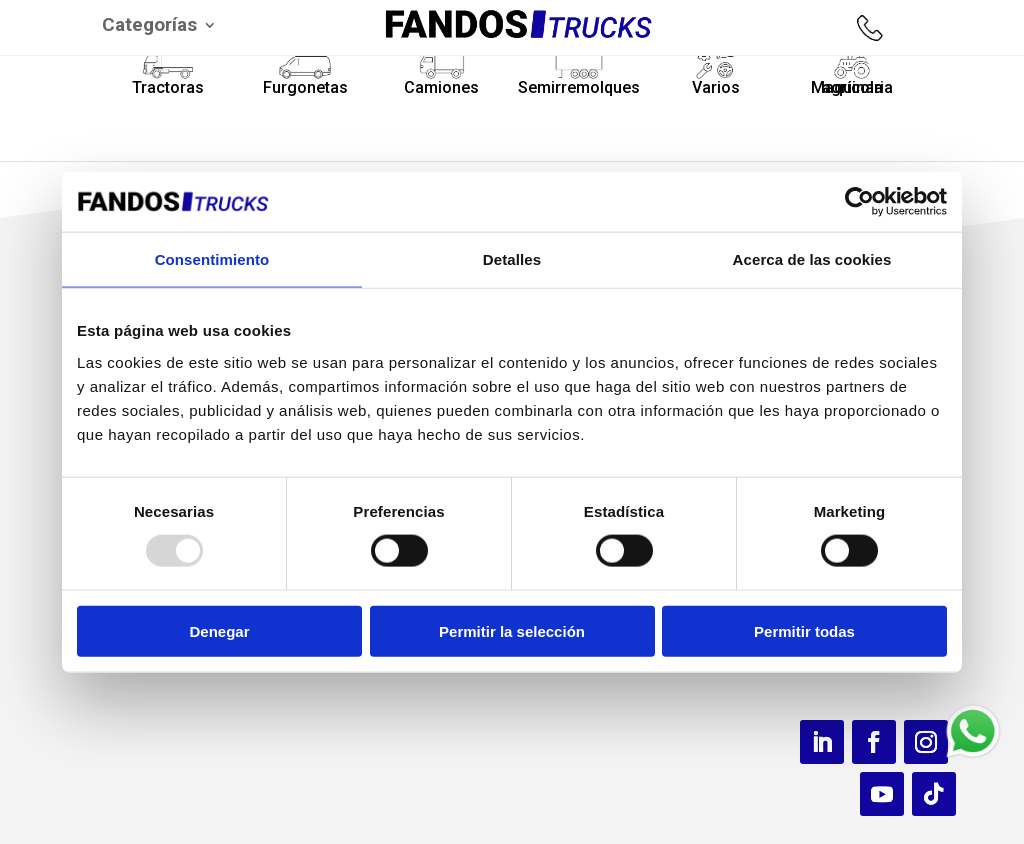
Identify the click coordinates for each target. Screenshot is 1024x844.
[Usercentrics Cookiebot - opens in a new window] (859, 202)
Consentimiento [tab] (212, 259)
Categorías (149, 27)
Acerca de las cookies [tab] (812, 259)
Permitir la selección (512, 630)
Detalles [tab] (512, 259)
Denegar (219, 630)
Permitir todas (804, 630)
